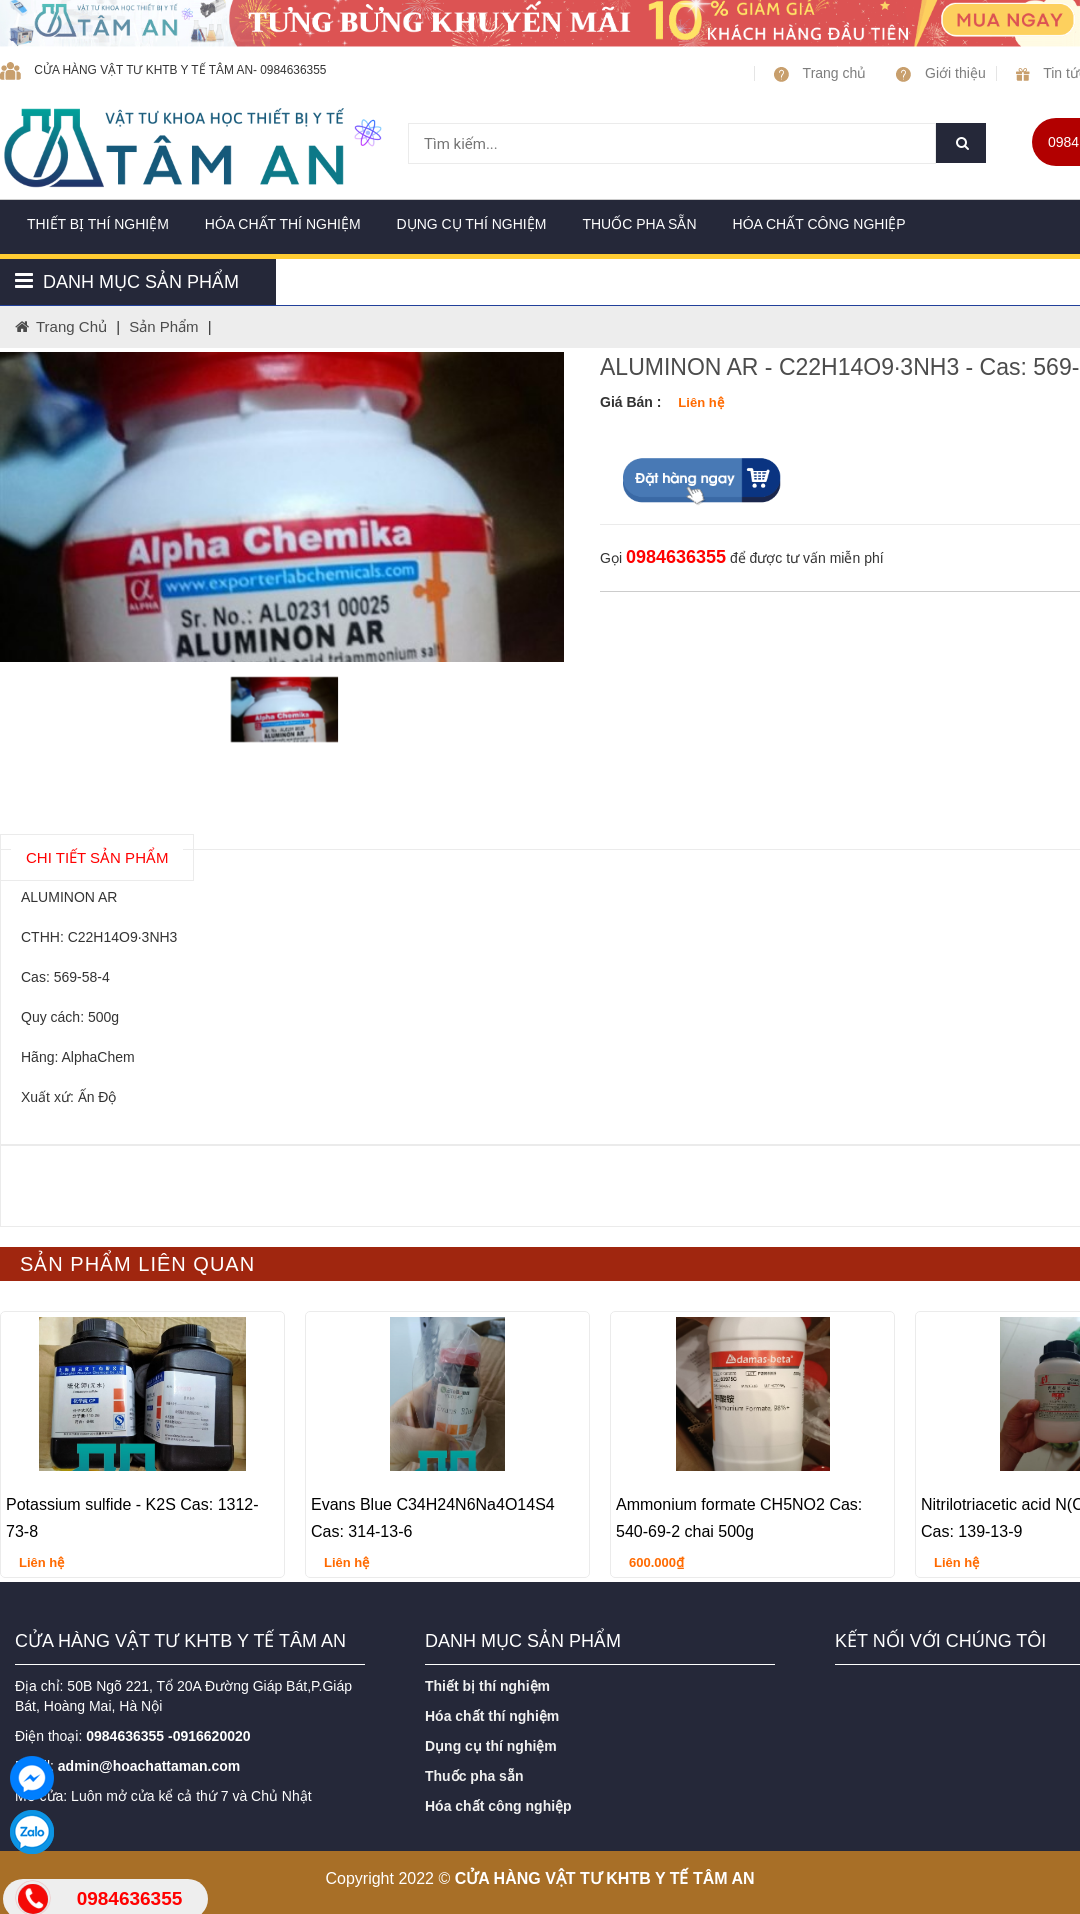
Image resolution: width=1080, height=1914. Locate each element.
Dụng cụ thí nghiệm (472, 224)
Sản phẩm (163, 326)
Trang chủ (820, 73)
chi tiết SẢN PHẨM (97, 857)
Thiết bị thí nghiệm (98, 224)
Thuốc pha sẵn (639, 224)
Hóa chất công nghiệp (819, 224)
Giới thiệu (940, 73)
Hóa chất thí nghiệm (283, 224)
